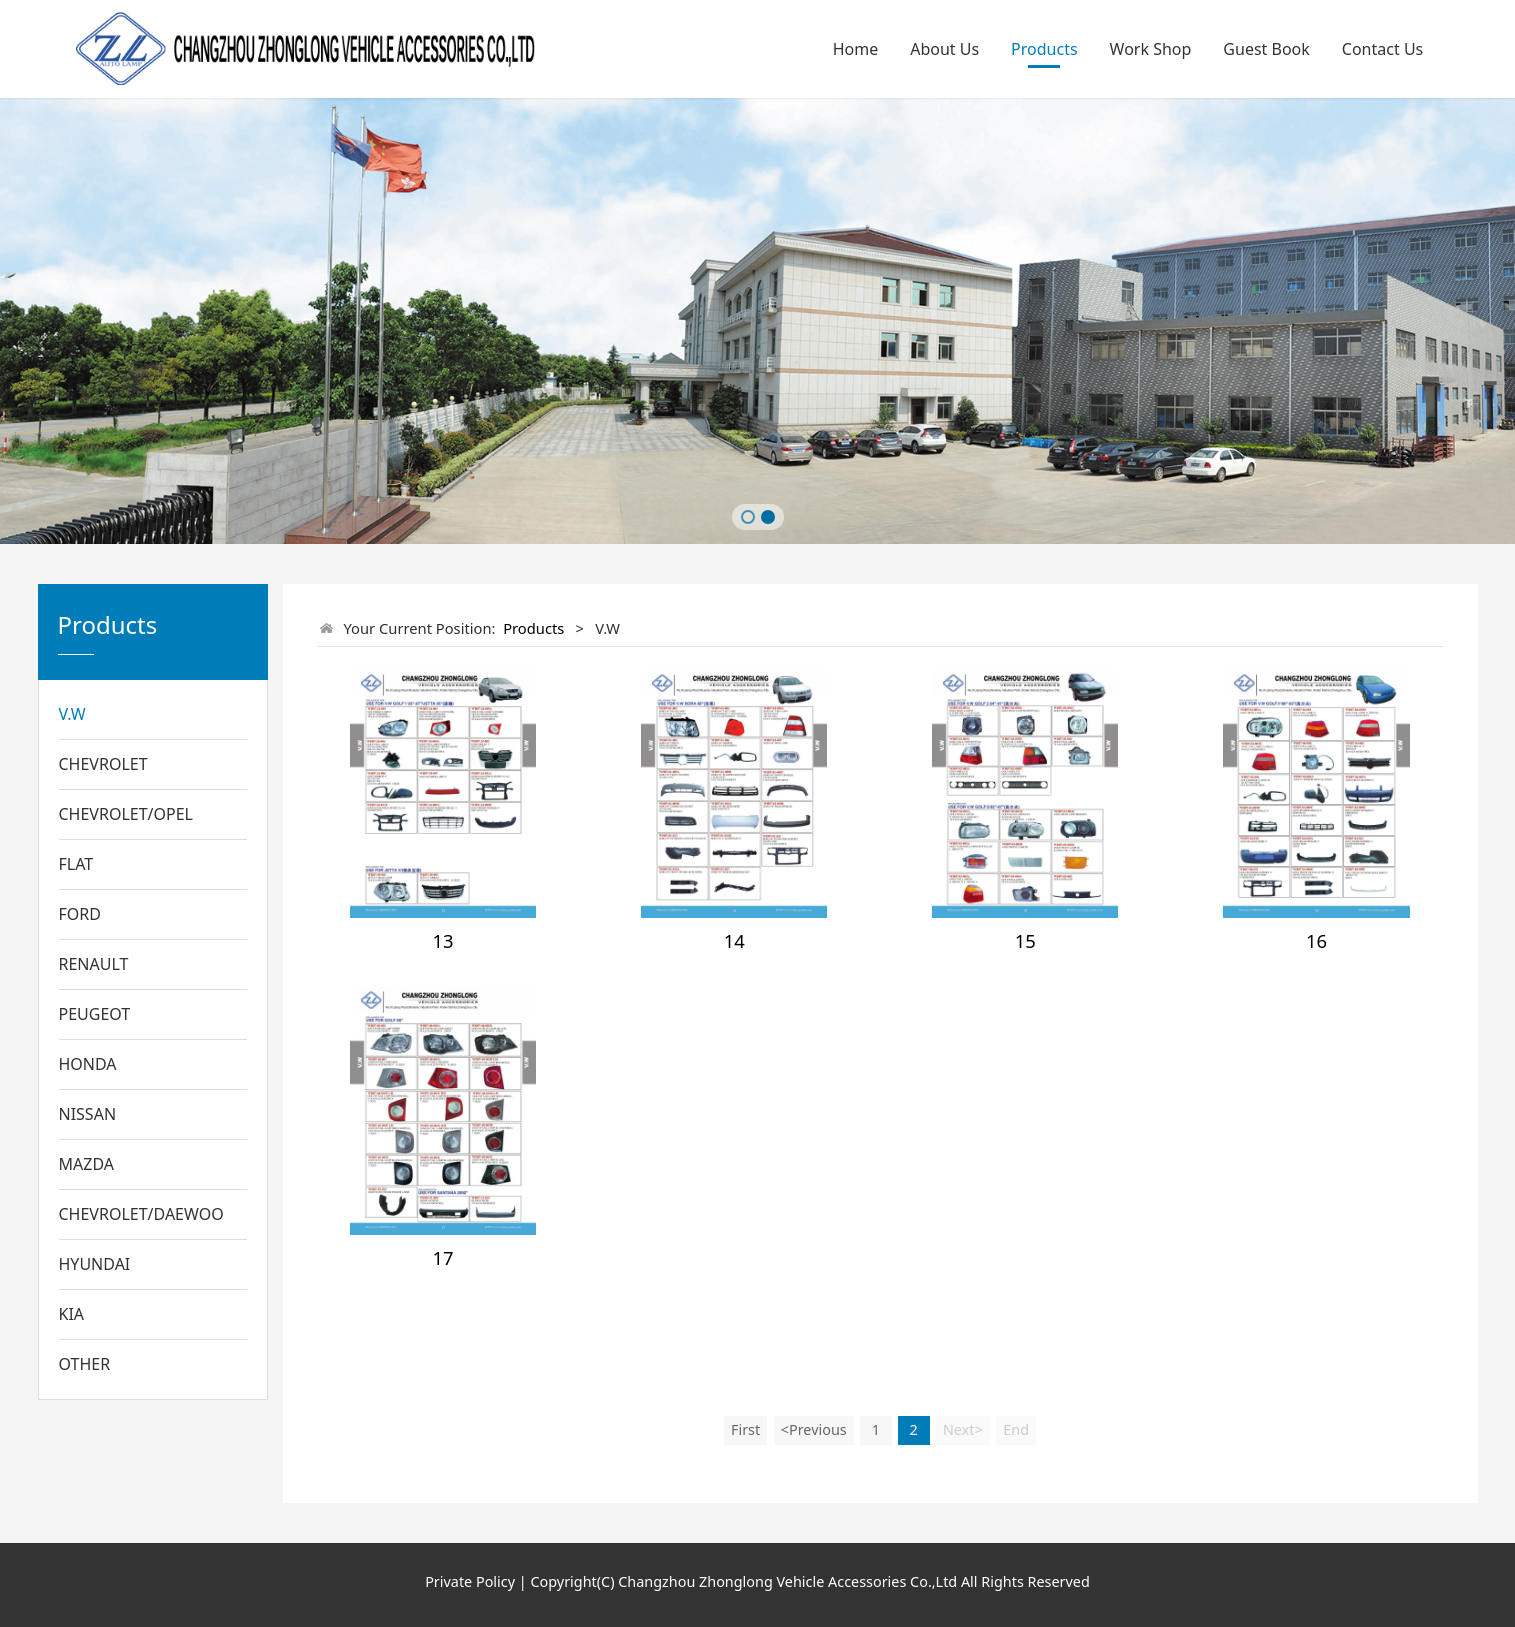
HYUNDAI (95, 1264)
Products (1044, 49)
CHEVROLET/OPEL (126, 814)
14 (734, 940)
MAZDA (86, 1164)
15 (1025, 940)
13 (443, 940)
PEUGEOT (95, 1014)
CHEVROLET (103, 764)
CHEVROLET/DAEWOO (141, 1214)
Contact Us (1382, 49)
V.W (72, 714)
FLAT (76, 864)
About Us (944, 49)
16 (1316, 940)
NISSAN (88, 1114)
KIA (72, 1314)
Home (856, 49)
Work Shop (1151, 49)
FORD (80, 914)
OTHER (85, 1364)
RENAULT (94, 964)
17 (443, 1257)
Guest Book (1266, 49)
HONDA (88, 1064)
